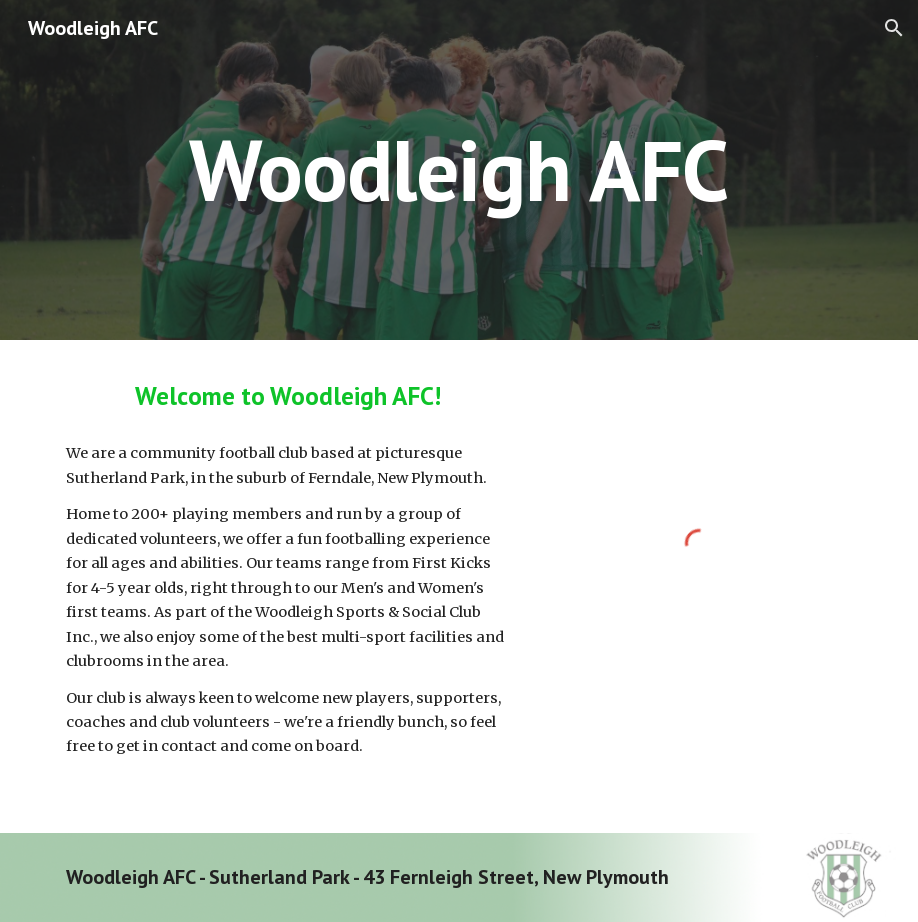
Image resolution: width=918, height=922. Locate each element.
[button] (894, 28)
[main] (459, 169)
